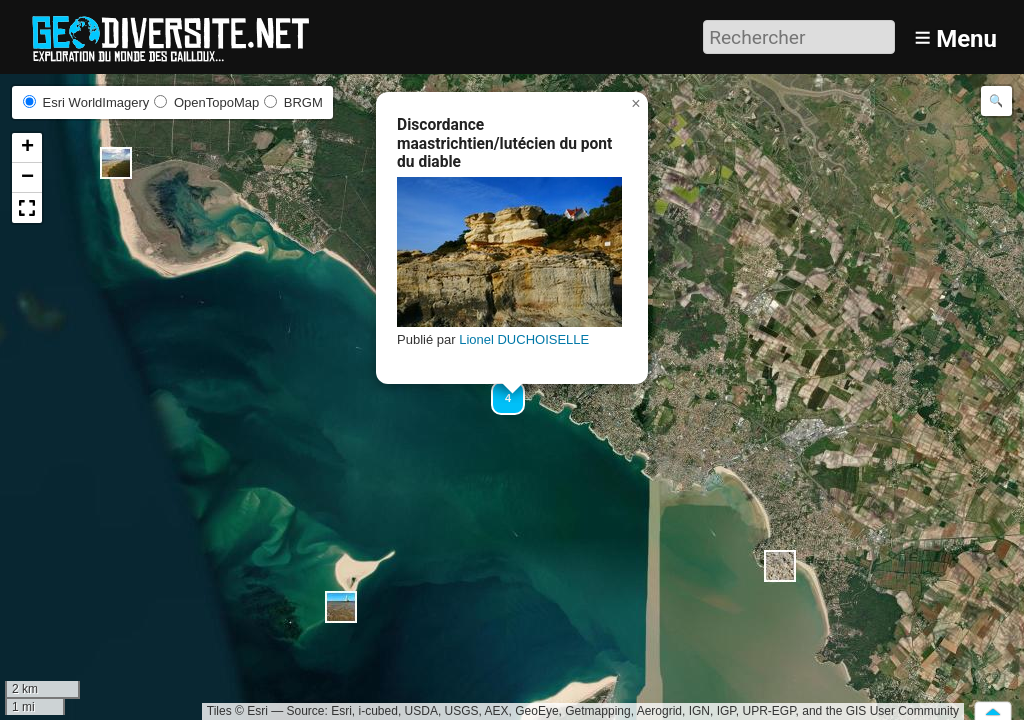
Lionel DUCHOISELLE (524, 339)
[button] (116, 163)
